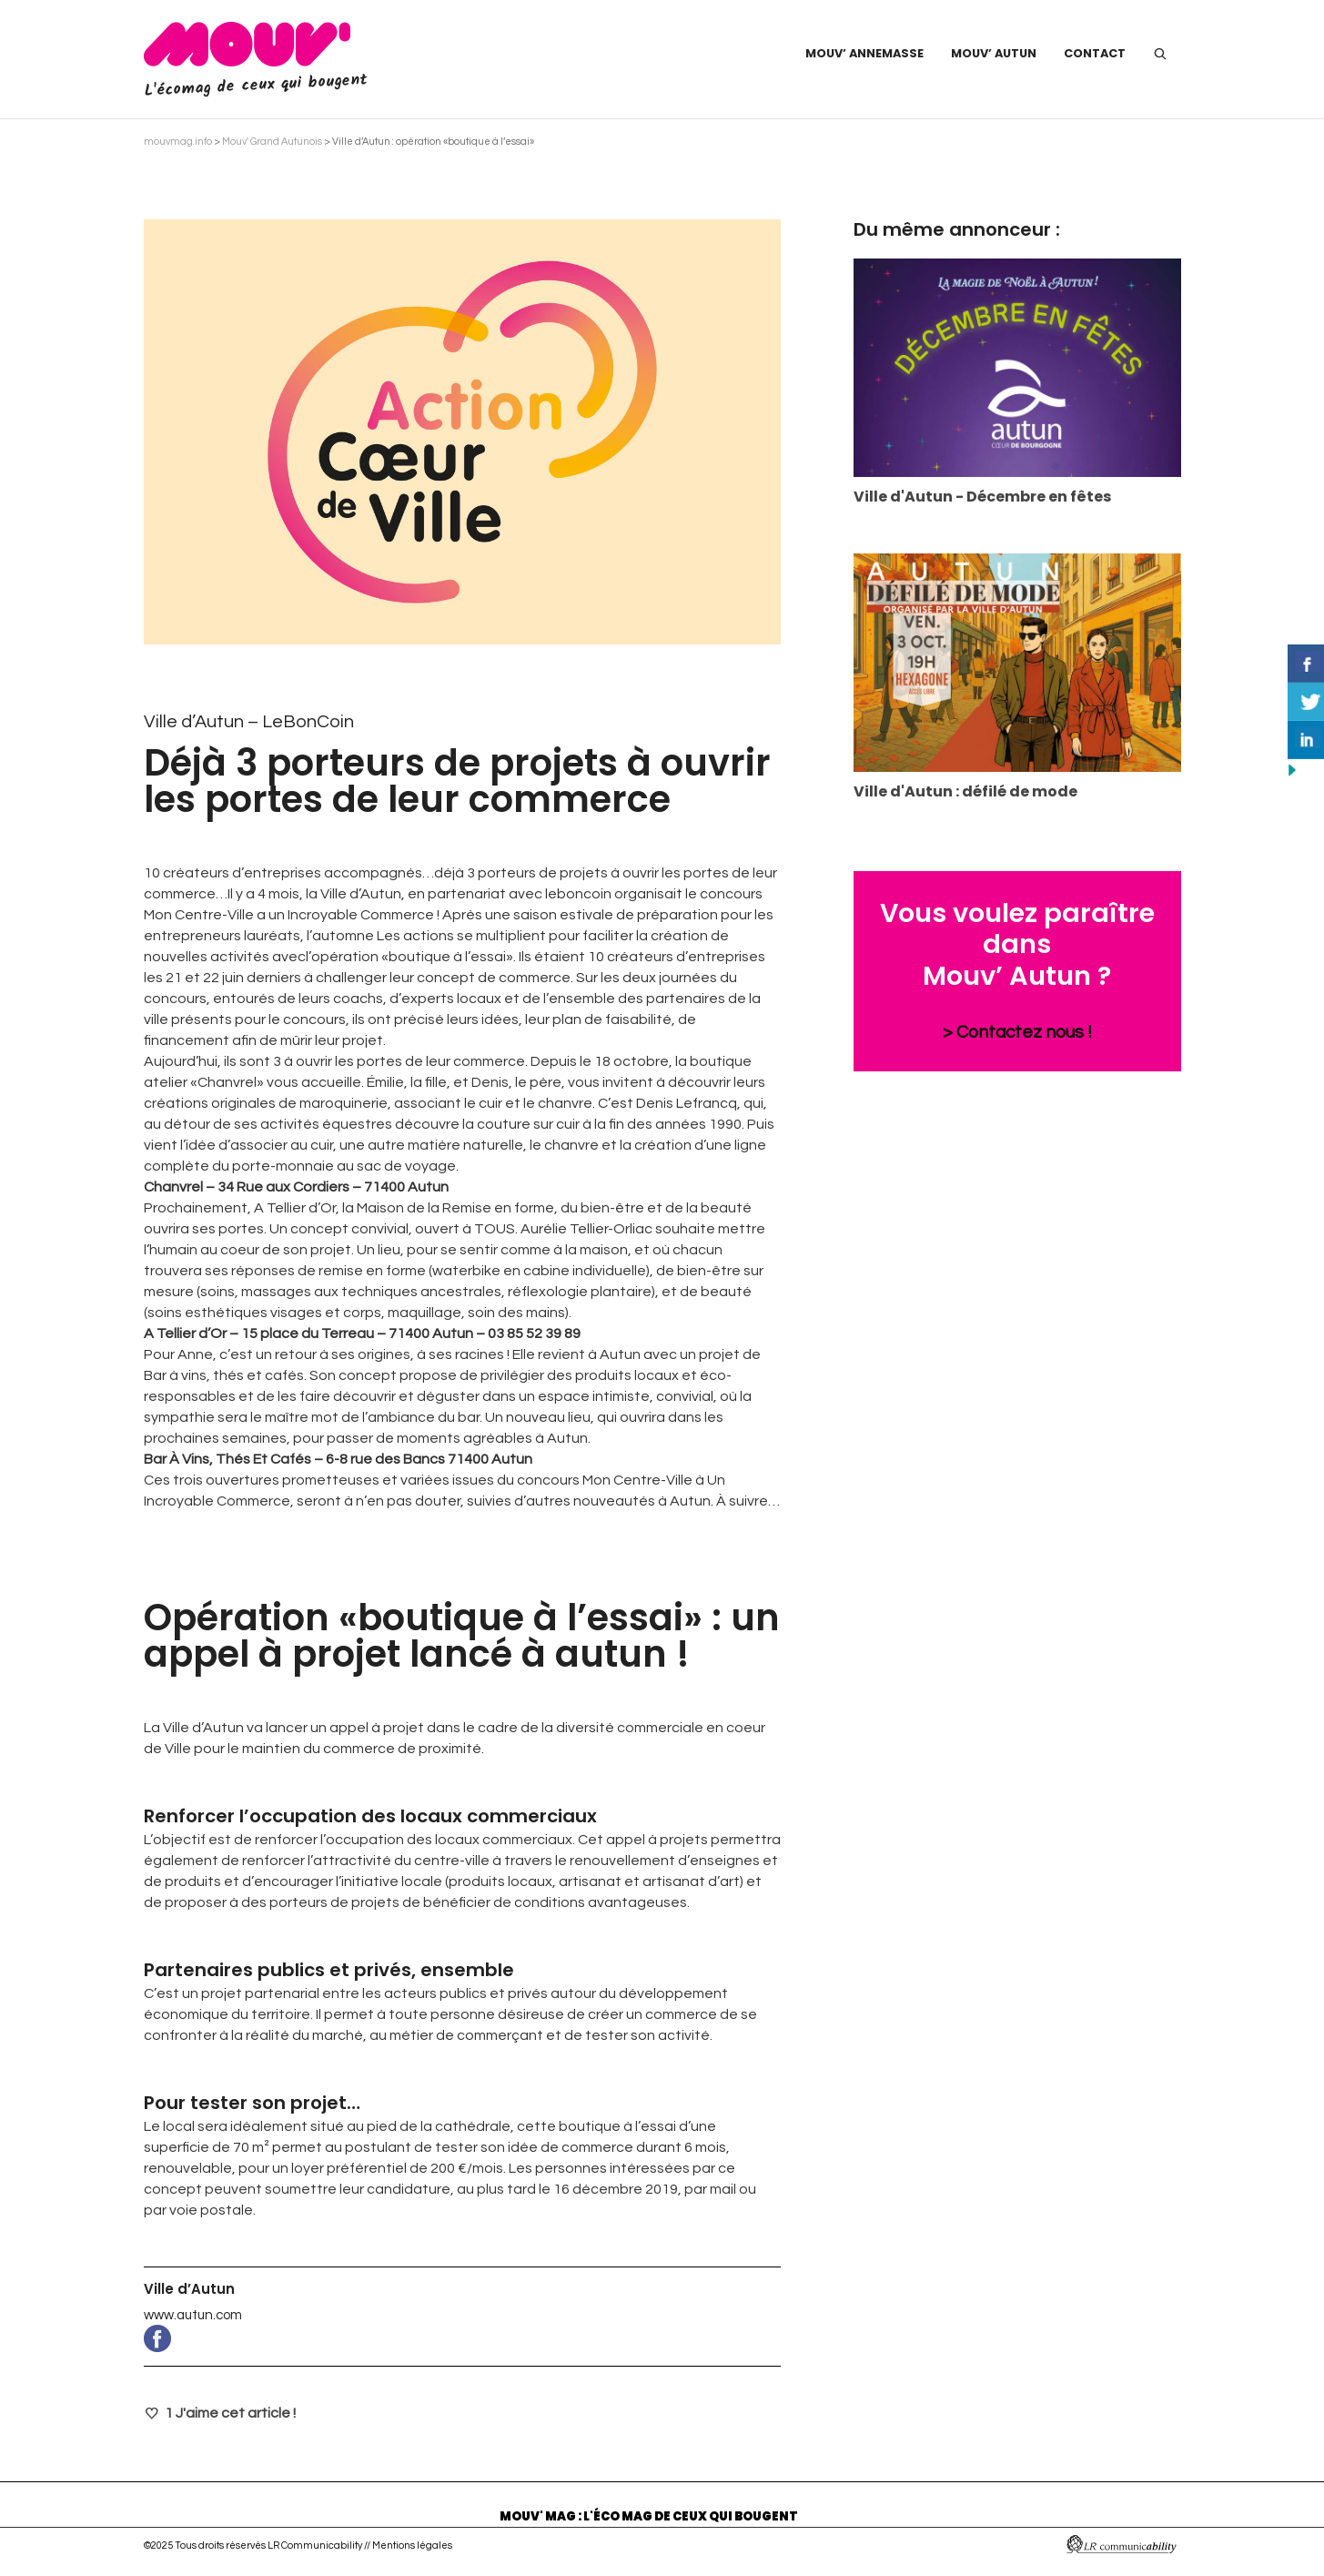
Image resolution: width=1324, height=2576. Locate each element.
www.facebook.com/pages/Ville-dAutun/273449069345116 (462, 2338)
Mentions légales (412, 2546)
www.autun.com (193, 2315)
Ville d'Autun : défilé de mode (965, 791)
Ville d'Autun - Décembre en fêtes (982, 496)
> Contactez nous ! (1017, 1032)
